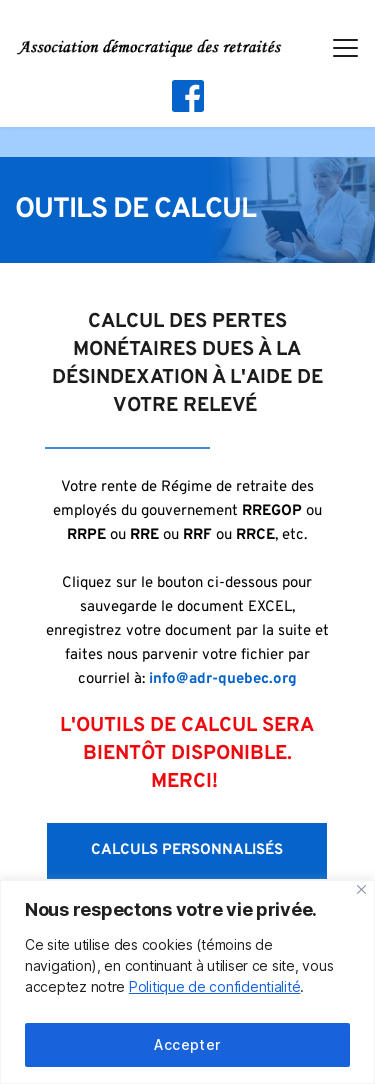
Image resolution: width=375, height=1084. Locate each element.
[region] (187, 982)
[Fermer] (361, 889)
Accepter (187, 1044)
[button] (345, 47)
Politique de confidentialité (214, 986)
